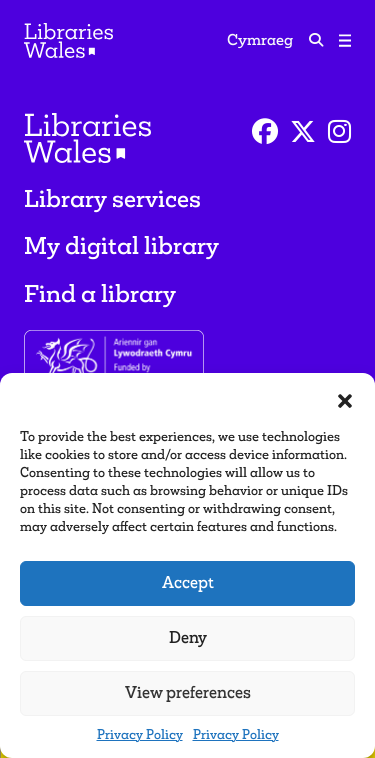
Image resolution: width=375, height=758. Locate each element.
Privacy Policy (140, 734)
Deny (188, 637)
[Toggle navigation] (345, 40)
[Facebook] (265, 132)
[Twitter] (303, 132)
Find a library (100, 293)
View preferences (188, 692)
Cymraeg (260, 39)
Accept (188, 582)
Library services (112, 198)
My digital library (121, 245)
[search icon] (316, 39)
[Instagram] (339, 132)
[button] (345, 398)
